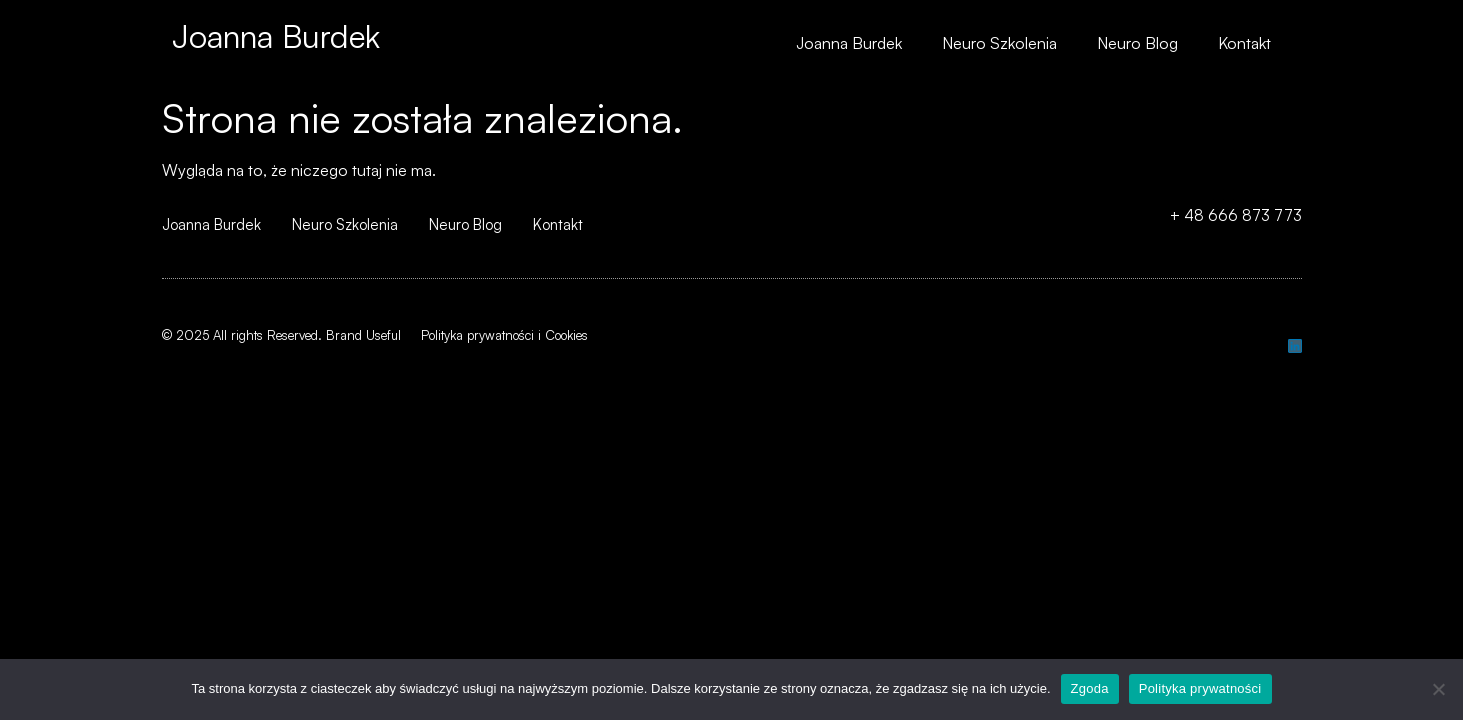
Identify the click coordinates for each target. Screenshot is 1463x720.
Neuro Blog (1137, 43)
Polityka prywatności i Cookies (504, 335)
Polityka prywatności (1200, 688)
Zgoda (1090, 688)
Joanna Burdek (276, 36)
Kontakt (1244, 43)
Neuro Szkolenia (999, 43)
